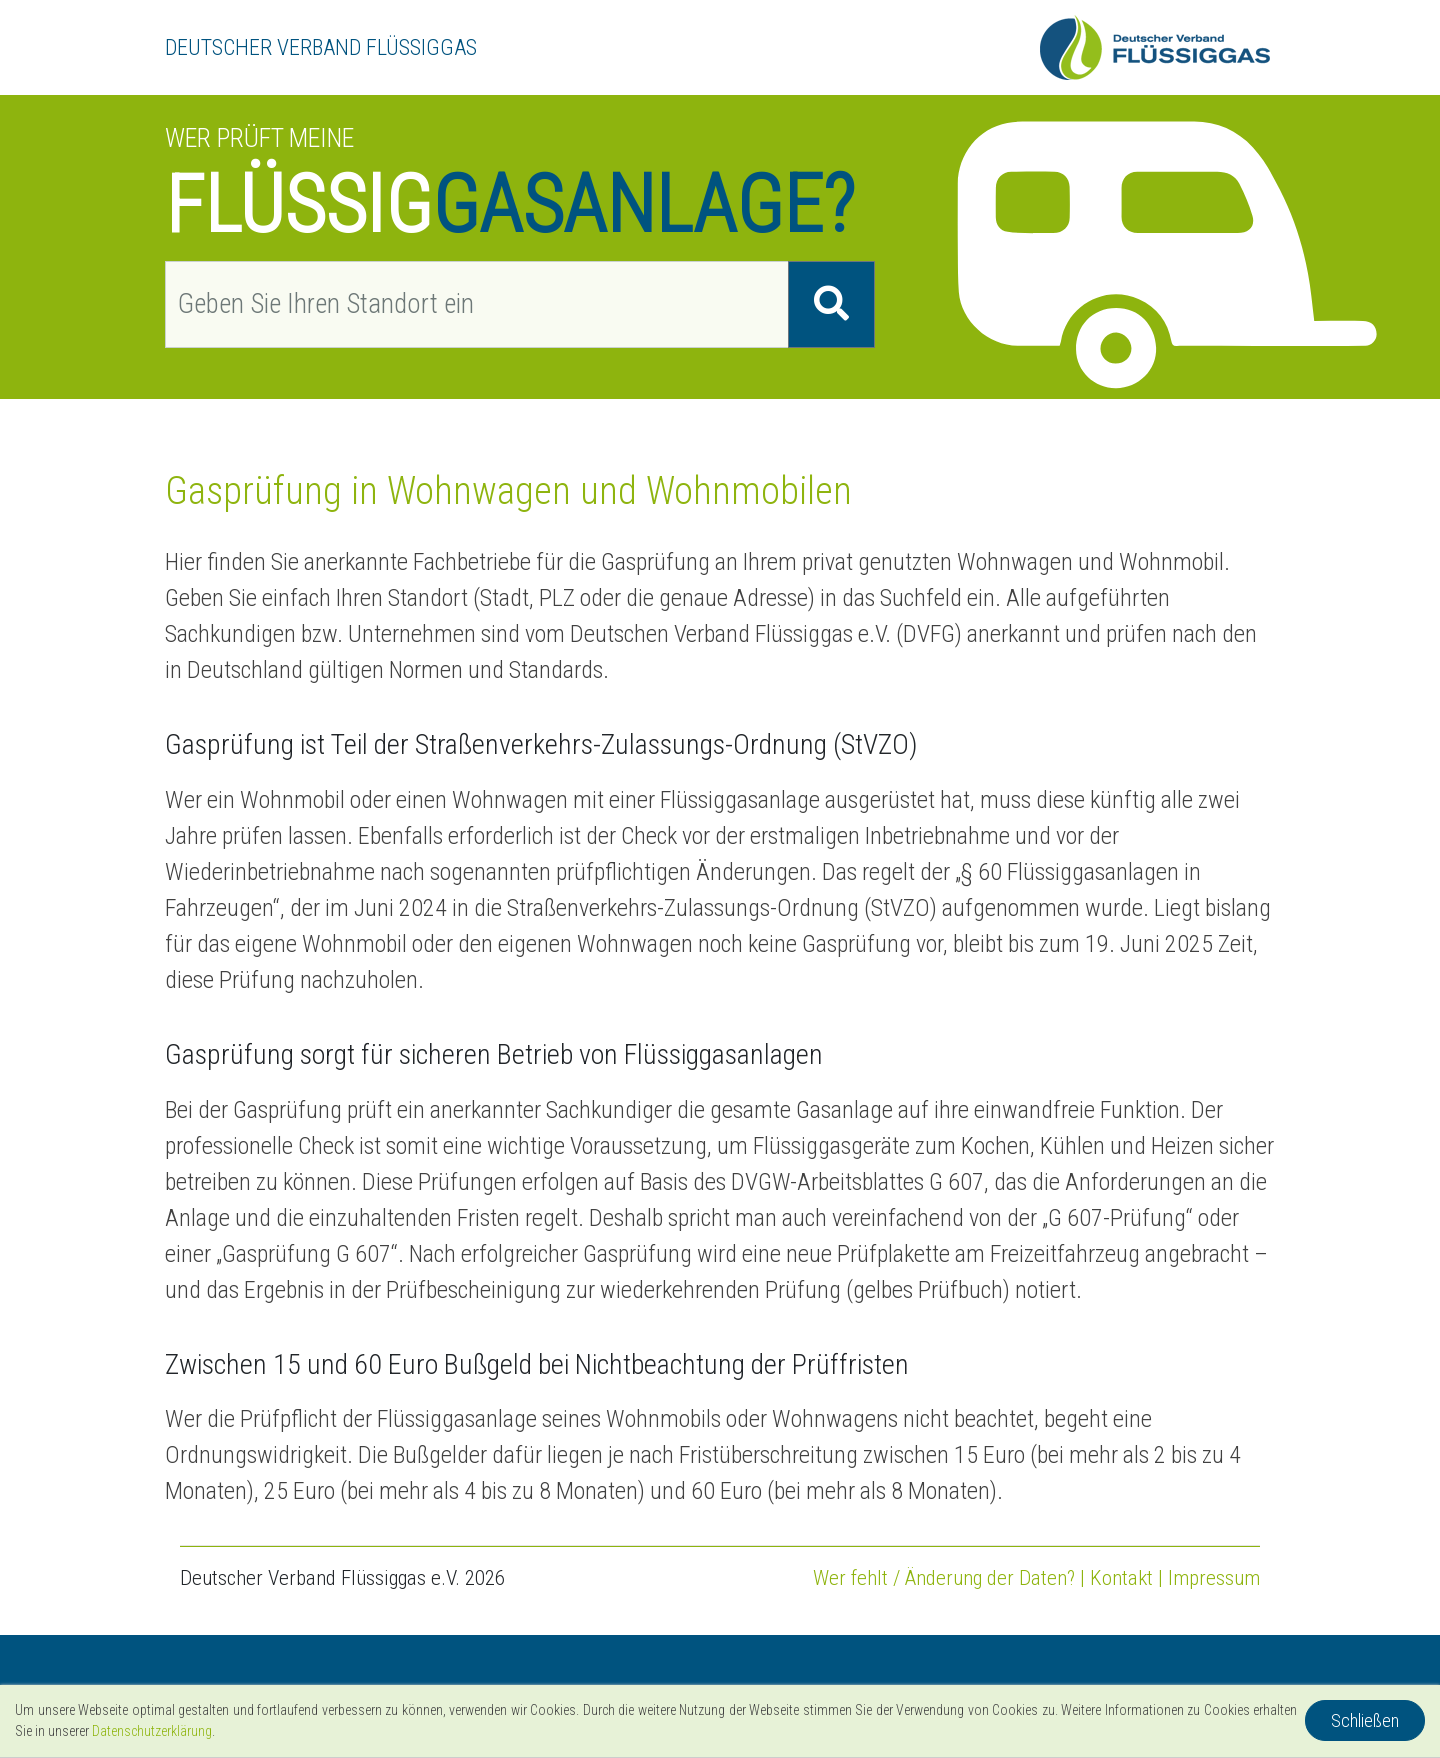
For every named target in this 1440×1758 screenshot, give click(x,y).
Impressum (1214, 1578)
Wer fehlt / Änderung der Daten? (944, 1578)
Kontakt (1121, 1578)
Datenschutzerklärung (152, 1731)
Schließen (1365, 1720)
